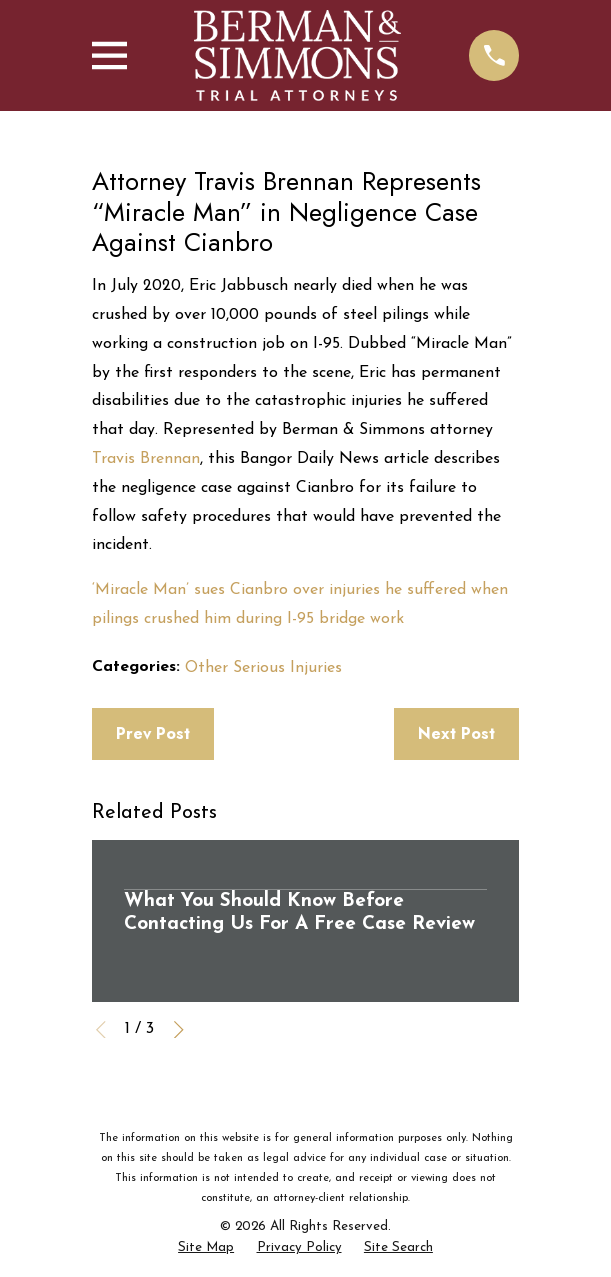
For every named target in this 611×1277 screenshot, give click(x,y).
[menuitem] (206, 1248)
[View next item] (179, 1030)
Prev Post (153, 733)
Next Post (456, 733)
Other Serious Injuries (263, 668)
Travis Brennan (146, 459)
